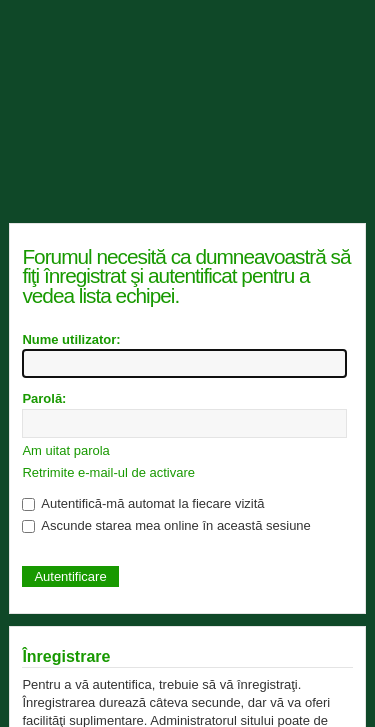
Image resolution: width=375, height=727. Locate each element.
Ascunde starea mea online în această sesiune (166, 525)
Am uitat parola (65, 450)
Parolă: (44, 398)
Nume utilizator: (71, 339)
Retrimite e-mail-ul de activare (108, 472)
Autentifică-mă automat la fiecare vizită (143, 503)
